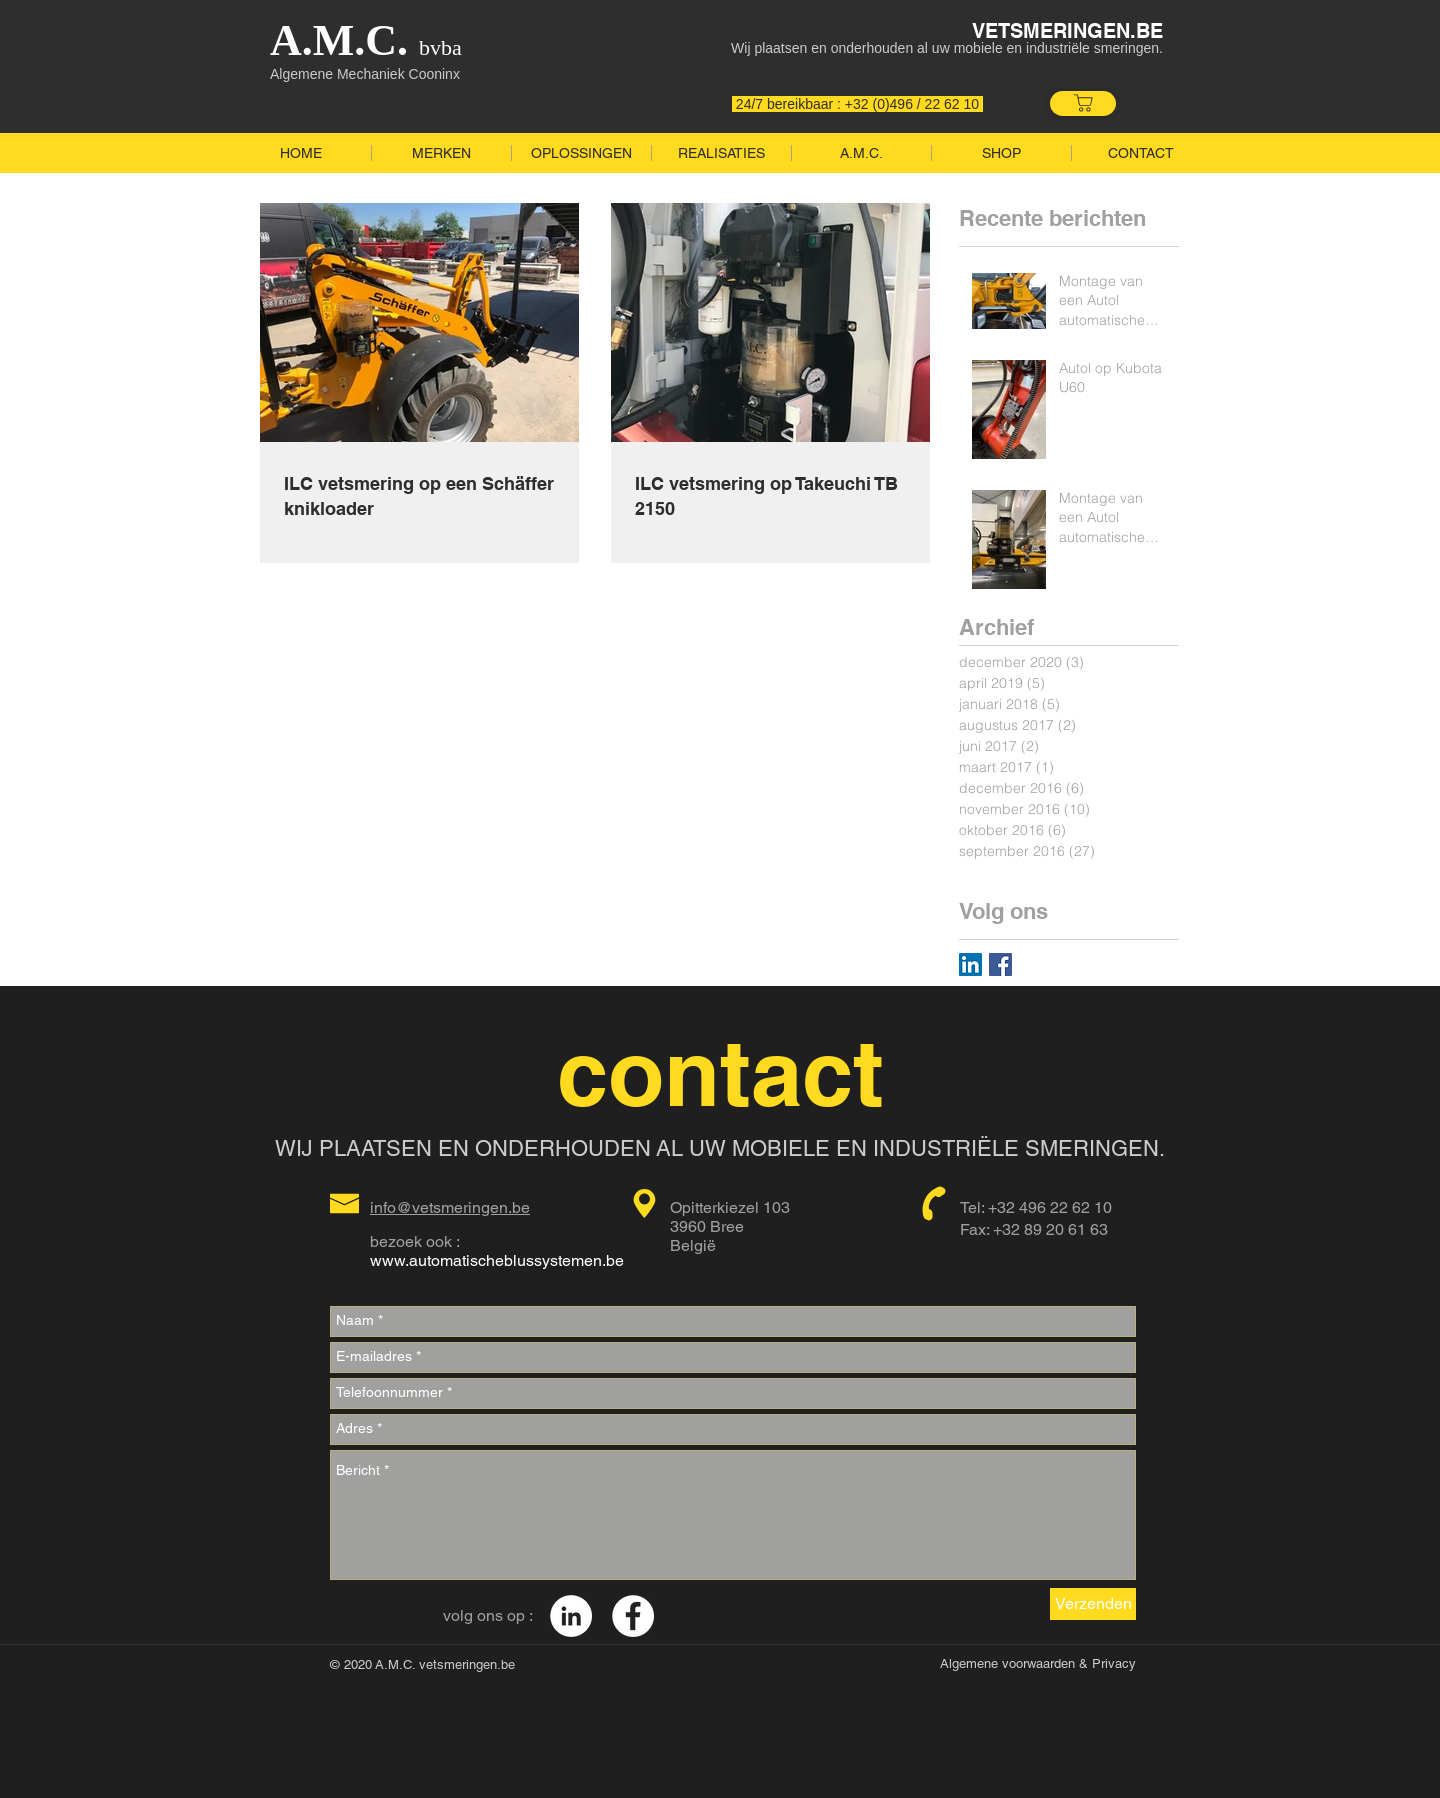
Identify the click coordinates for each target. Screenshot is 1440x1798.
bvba (435, 47)
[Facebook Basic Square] (1000, 964)
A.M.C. (339, 40)
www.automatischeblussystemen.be (497, 1260)
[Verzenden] (1093, 1604)
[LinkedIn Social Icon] (970, 964)
